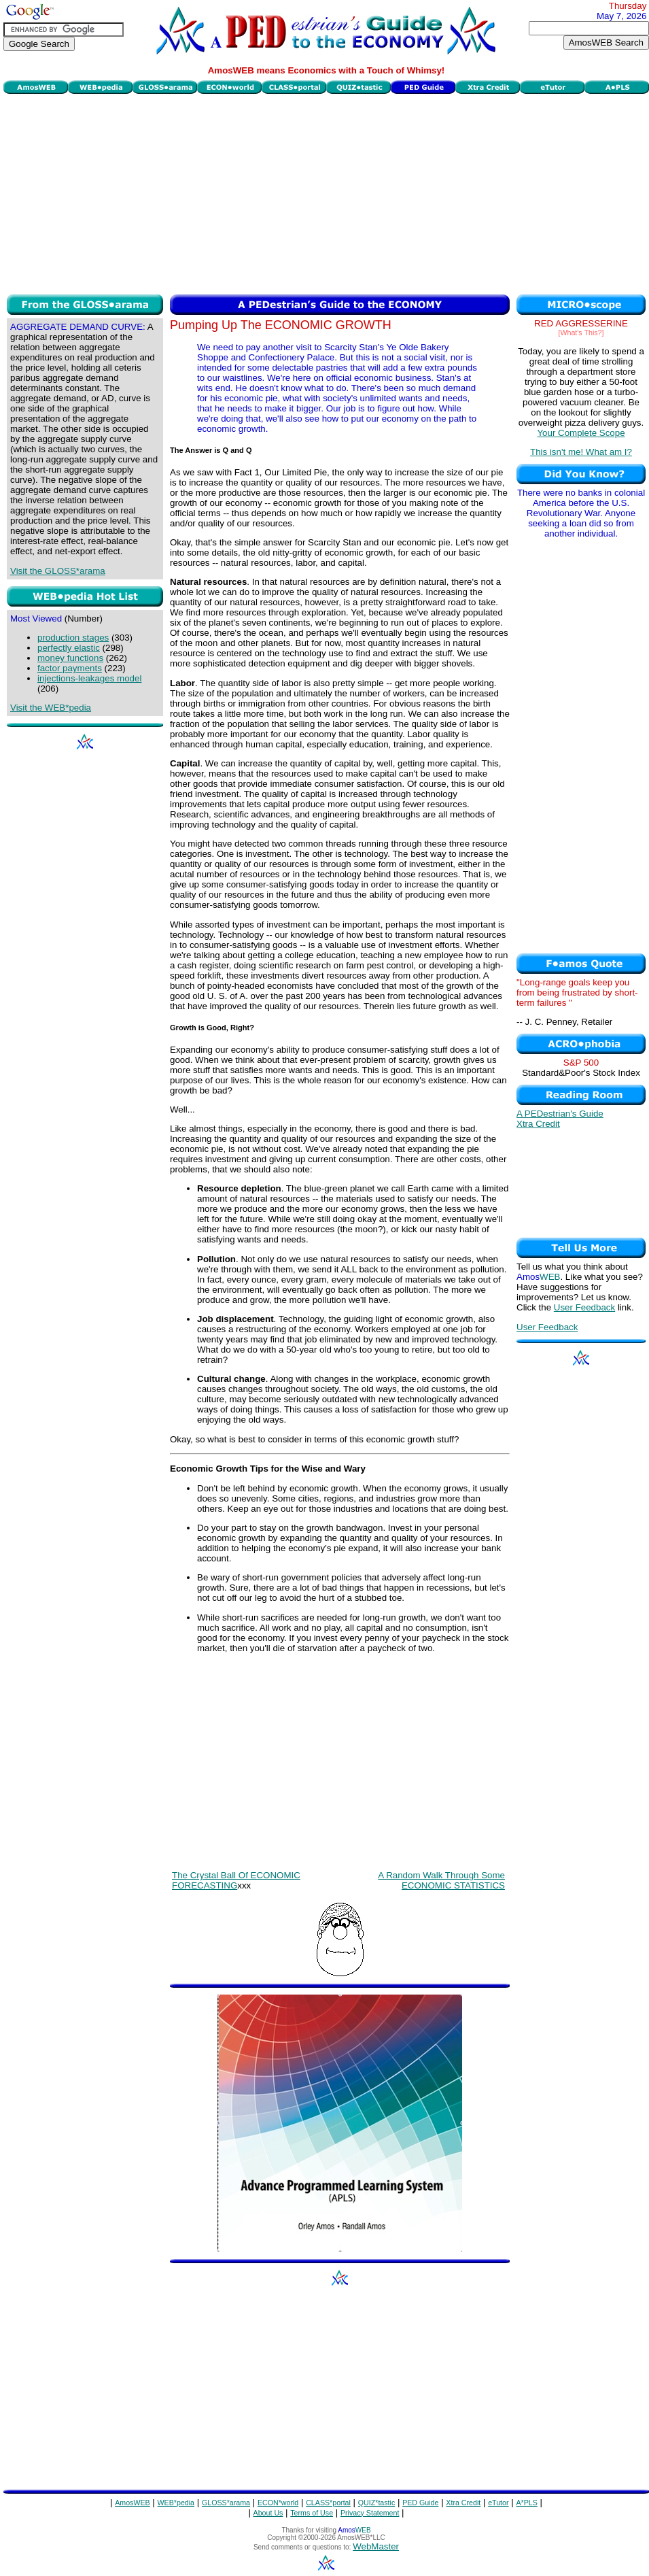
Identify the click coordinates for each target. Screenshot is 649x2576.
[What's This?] (581, 332)
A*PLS (526, 2502)
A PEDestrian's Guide (559, 1113)
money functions (70, 658)
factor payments (69, 668)
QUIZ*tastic (376, 2502)
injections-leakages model (89, 678)
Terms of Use (311, 2513)
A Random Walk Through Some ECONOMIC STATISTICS (441, 1880)
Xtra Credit (538, 1124)
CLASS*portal (328, 2502)
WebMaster (376, 2546)
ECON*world (278, 2502)
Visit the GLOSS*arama (57, 571)
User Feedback (584, 1307)
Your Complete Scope (581, 433)
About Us (268, 2513)
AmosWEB (132, 2502)
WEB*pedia (176, 2502)
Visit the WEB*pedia (50, 707)
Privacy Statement (369, 2513)
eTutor (498, 2502)
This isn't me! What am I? (581, 452)
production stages (73, 637)
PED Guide (420, 2502)
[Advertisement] (326, 192)
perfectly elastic (68, 648)
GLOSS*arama (226, 2502)
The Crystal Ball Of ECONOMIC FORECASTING (236, 1880)
